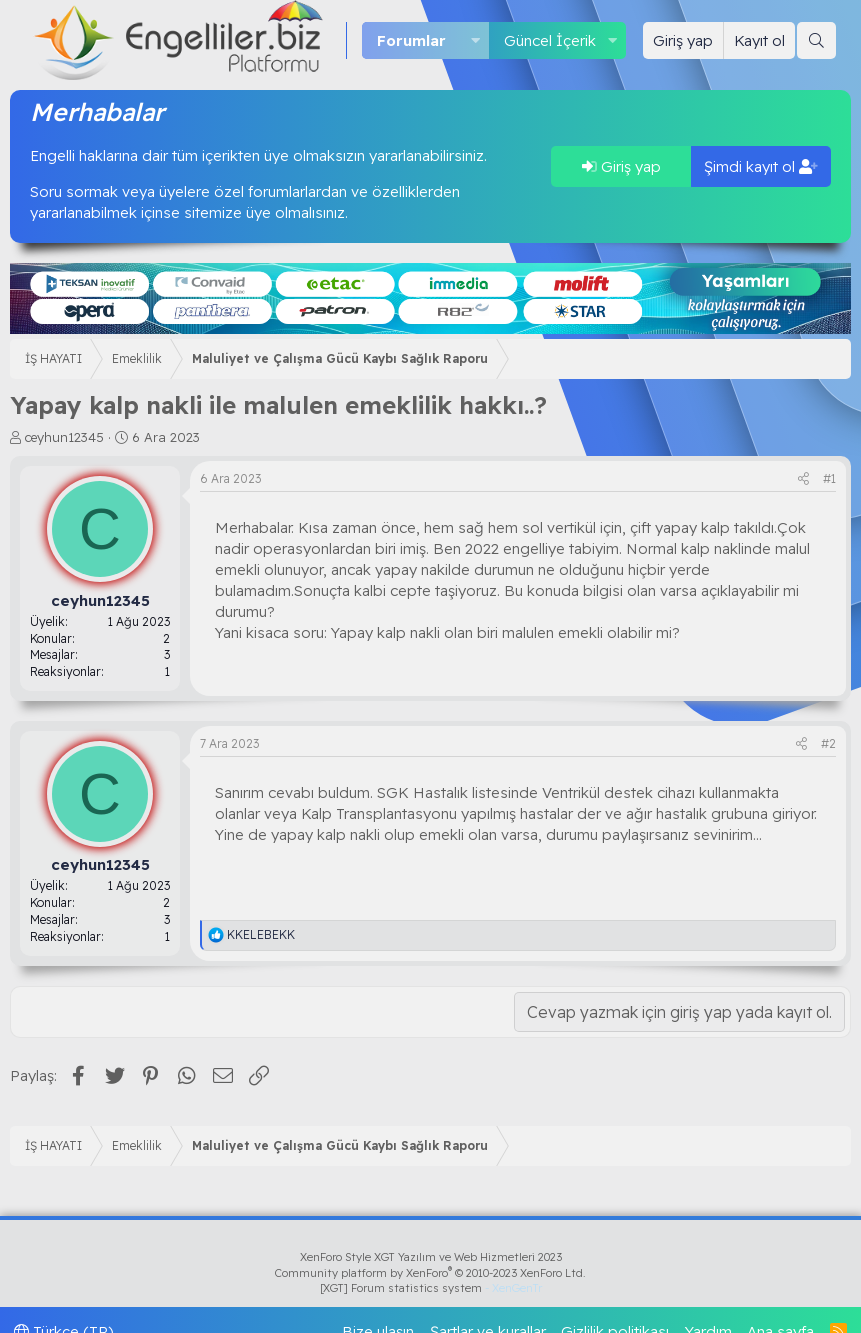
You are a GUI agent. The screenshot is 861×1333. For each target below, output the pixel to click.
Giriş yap (621, 166)
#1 (829, 478)
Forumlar (411, 40)
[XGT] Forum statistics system (431, 1288)
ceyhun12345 (64, 437)
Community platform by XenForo (430, 1273)
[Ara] (816, 40)
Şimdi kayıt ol (761, 166)
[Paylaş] (803, 479)
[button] (475, 40)
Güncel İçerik (550, 40)
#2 (828, 743)
